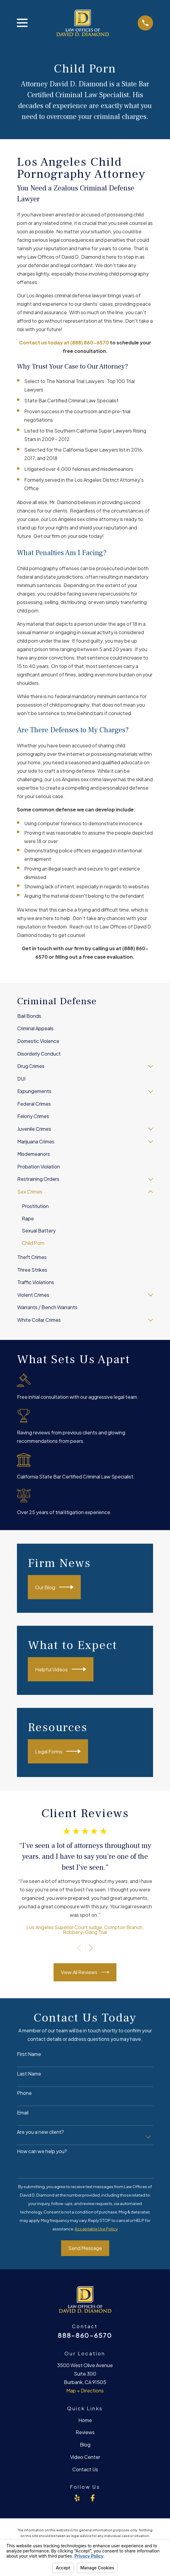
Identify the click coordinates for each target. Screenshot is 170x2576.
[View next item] (90, 1948)
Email (22, 2112)
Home (85, 2420)
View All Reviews (85, 1972)
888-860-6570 (85, 2335)
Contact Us (85, 2469)
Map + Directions (85, 2391)
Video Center (85, 2457)
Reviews (85, 2432)
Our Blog (54, 1587)
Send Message (85, 2248)
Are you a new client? (40, 2132)
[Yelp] (77, 2498)
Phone (24, 2093)
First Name (29, 2054)
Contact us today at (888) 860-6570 (64, 342)
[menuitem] (85, 1016)
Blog (85, 2445)
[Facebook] (92, 2498)
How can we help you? (42, 2151)
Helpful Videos (60, 1669)
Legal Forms (58, 1751)
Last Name (29, 2073)
